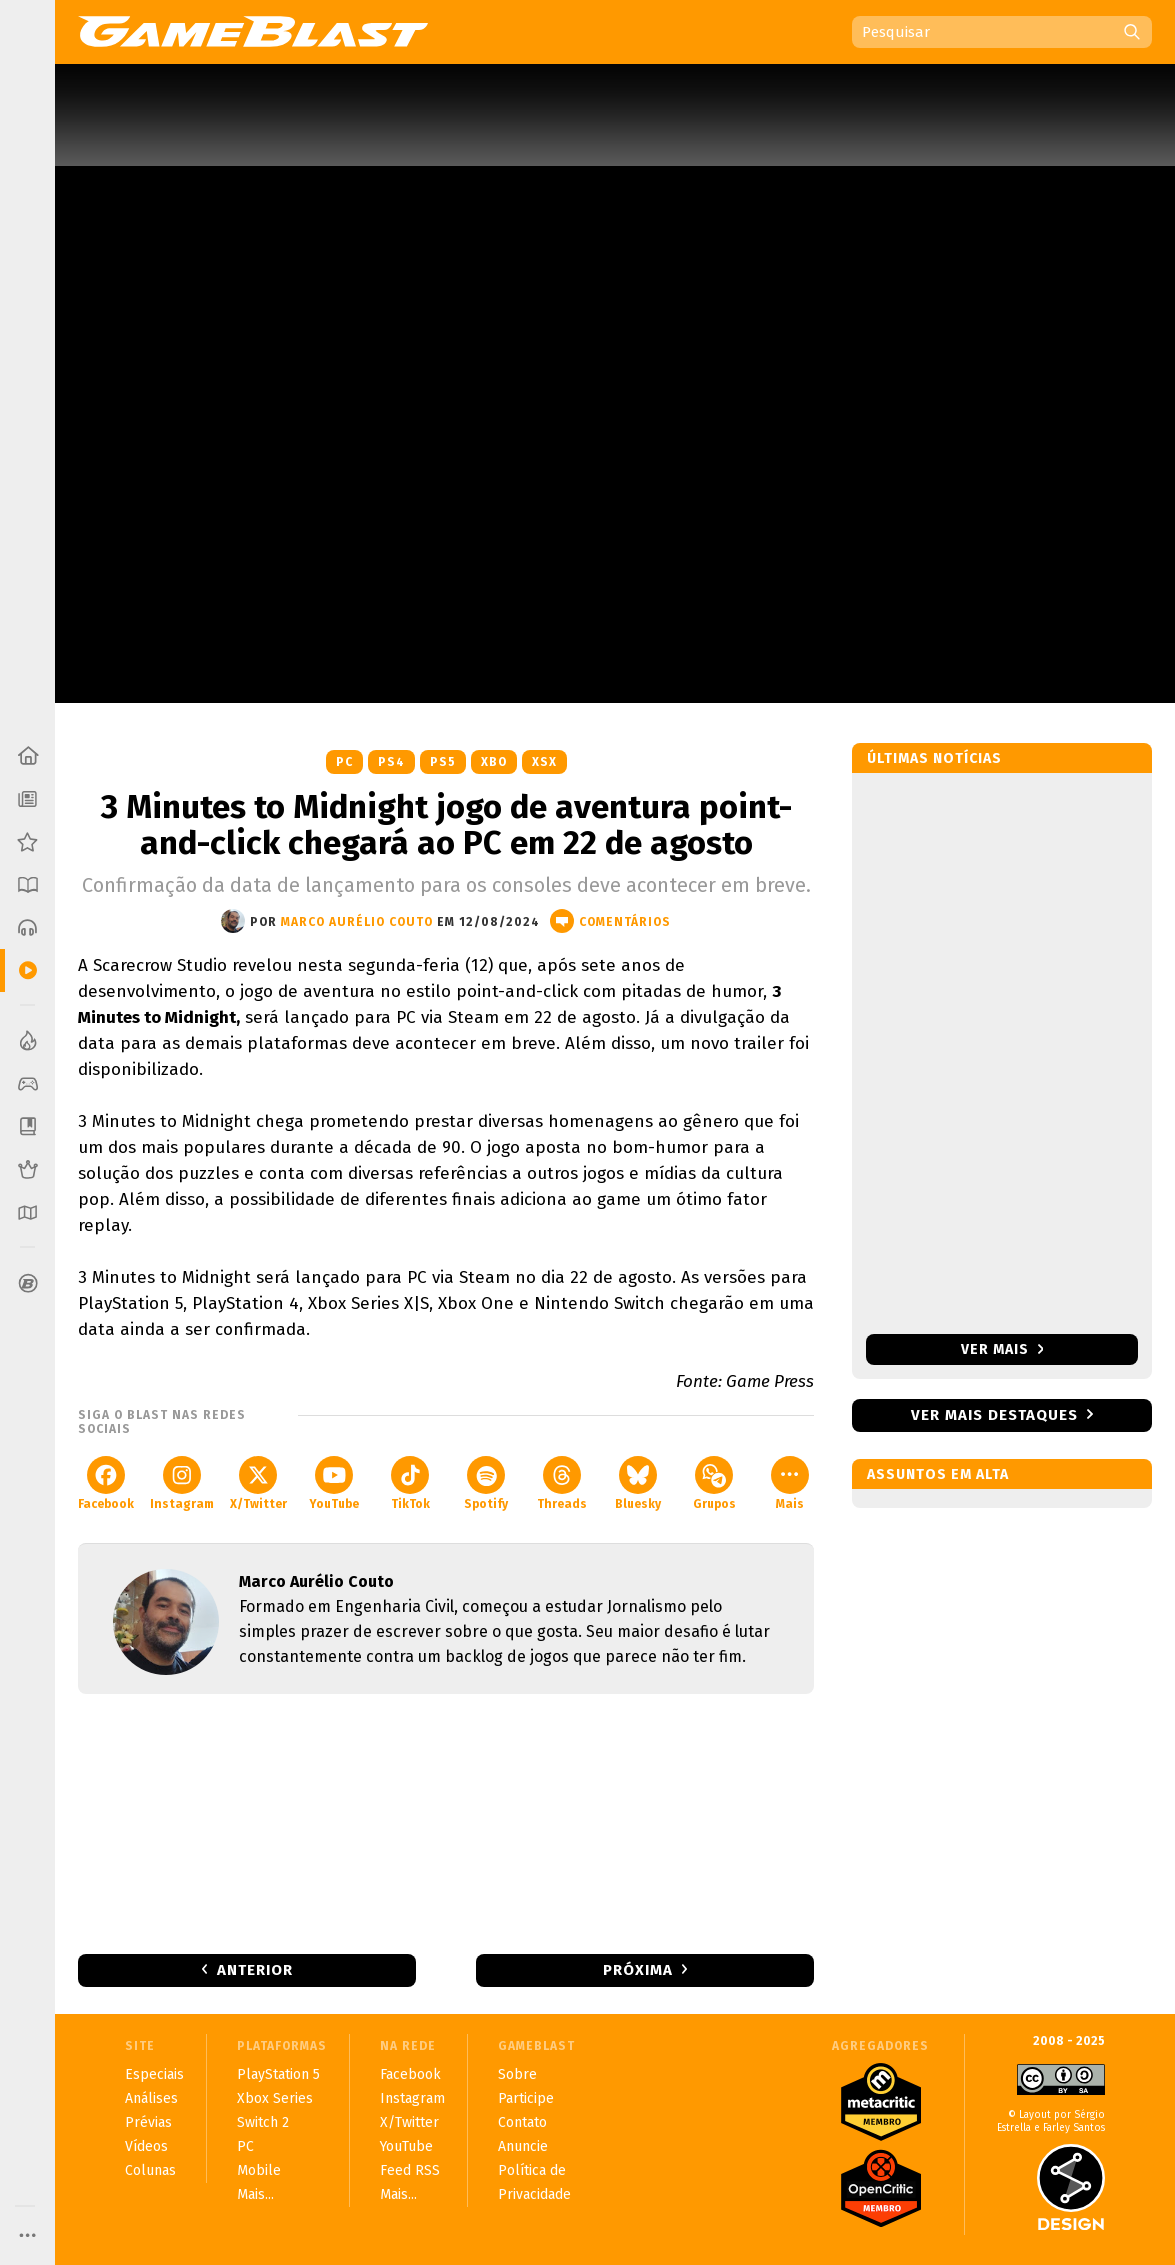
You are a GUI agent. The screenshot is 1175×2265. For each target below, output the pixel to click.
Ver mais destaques (994, 1415)
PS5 (443, 762)
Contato (522, 2122)
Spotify (486, 1483)
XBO (494, 762)
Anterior (255, 1970)
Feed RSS (410, 2170)
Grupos (714, 1483)
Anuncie (523, 2146)
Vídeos (146, 2146)
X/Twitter (258, 1483)
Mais (790, 1483)
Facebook (106, 1483)
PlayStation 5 (278, 2074)
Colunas (150, 2170)
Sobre (517, 2074)
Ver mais (1002, 1349)
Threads (562, 1483)
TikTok (410, 1483)
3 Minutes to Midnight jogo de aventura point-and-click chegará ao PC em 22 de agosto (446, 825)
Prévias (148, 2122)
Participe (526, 2098)
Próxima (638, 1970)
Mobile (259, 2170)
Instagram (182, 1483)
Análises (151, 2098)
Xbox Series (275, 2098)
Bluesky (638, 1483)
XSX (544, 762)
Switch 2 (263, 2122)
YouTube (334, 1483)
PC (344, 762)
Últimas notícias (934, 758)
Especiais (154, 2074)
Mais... (255, 2194)
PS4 (391, 762)
